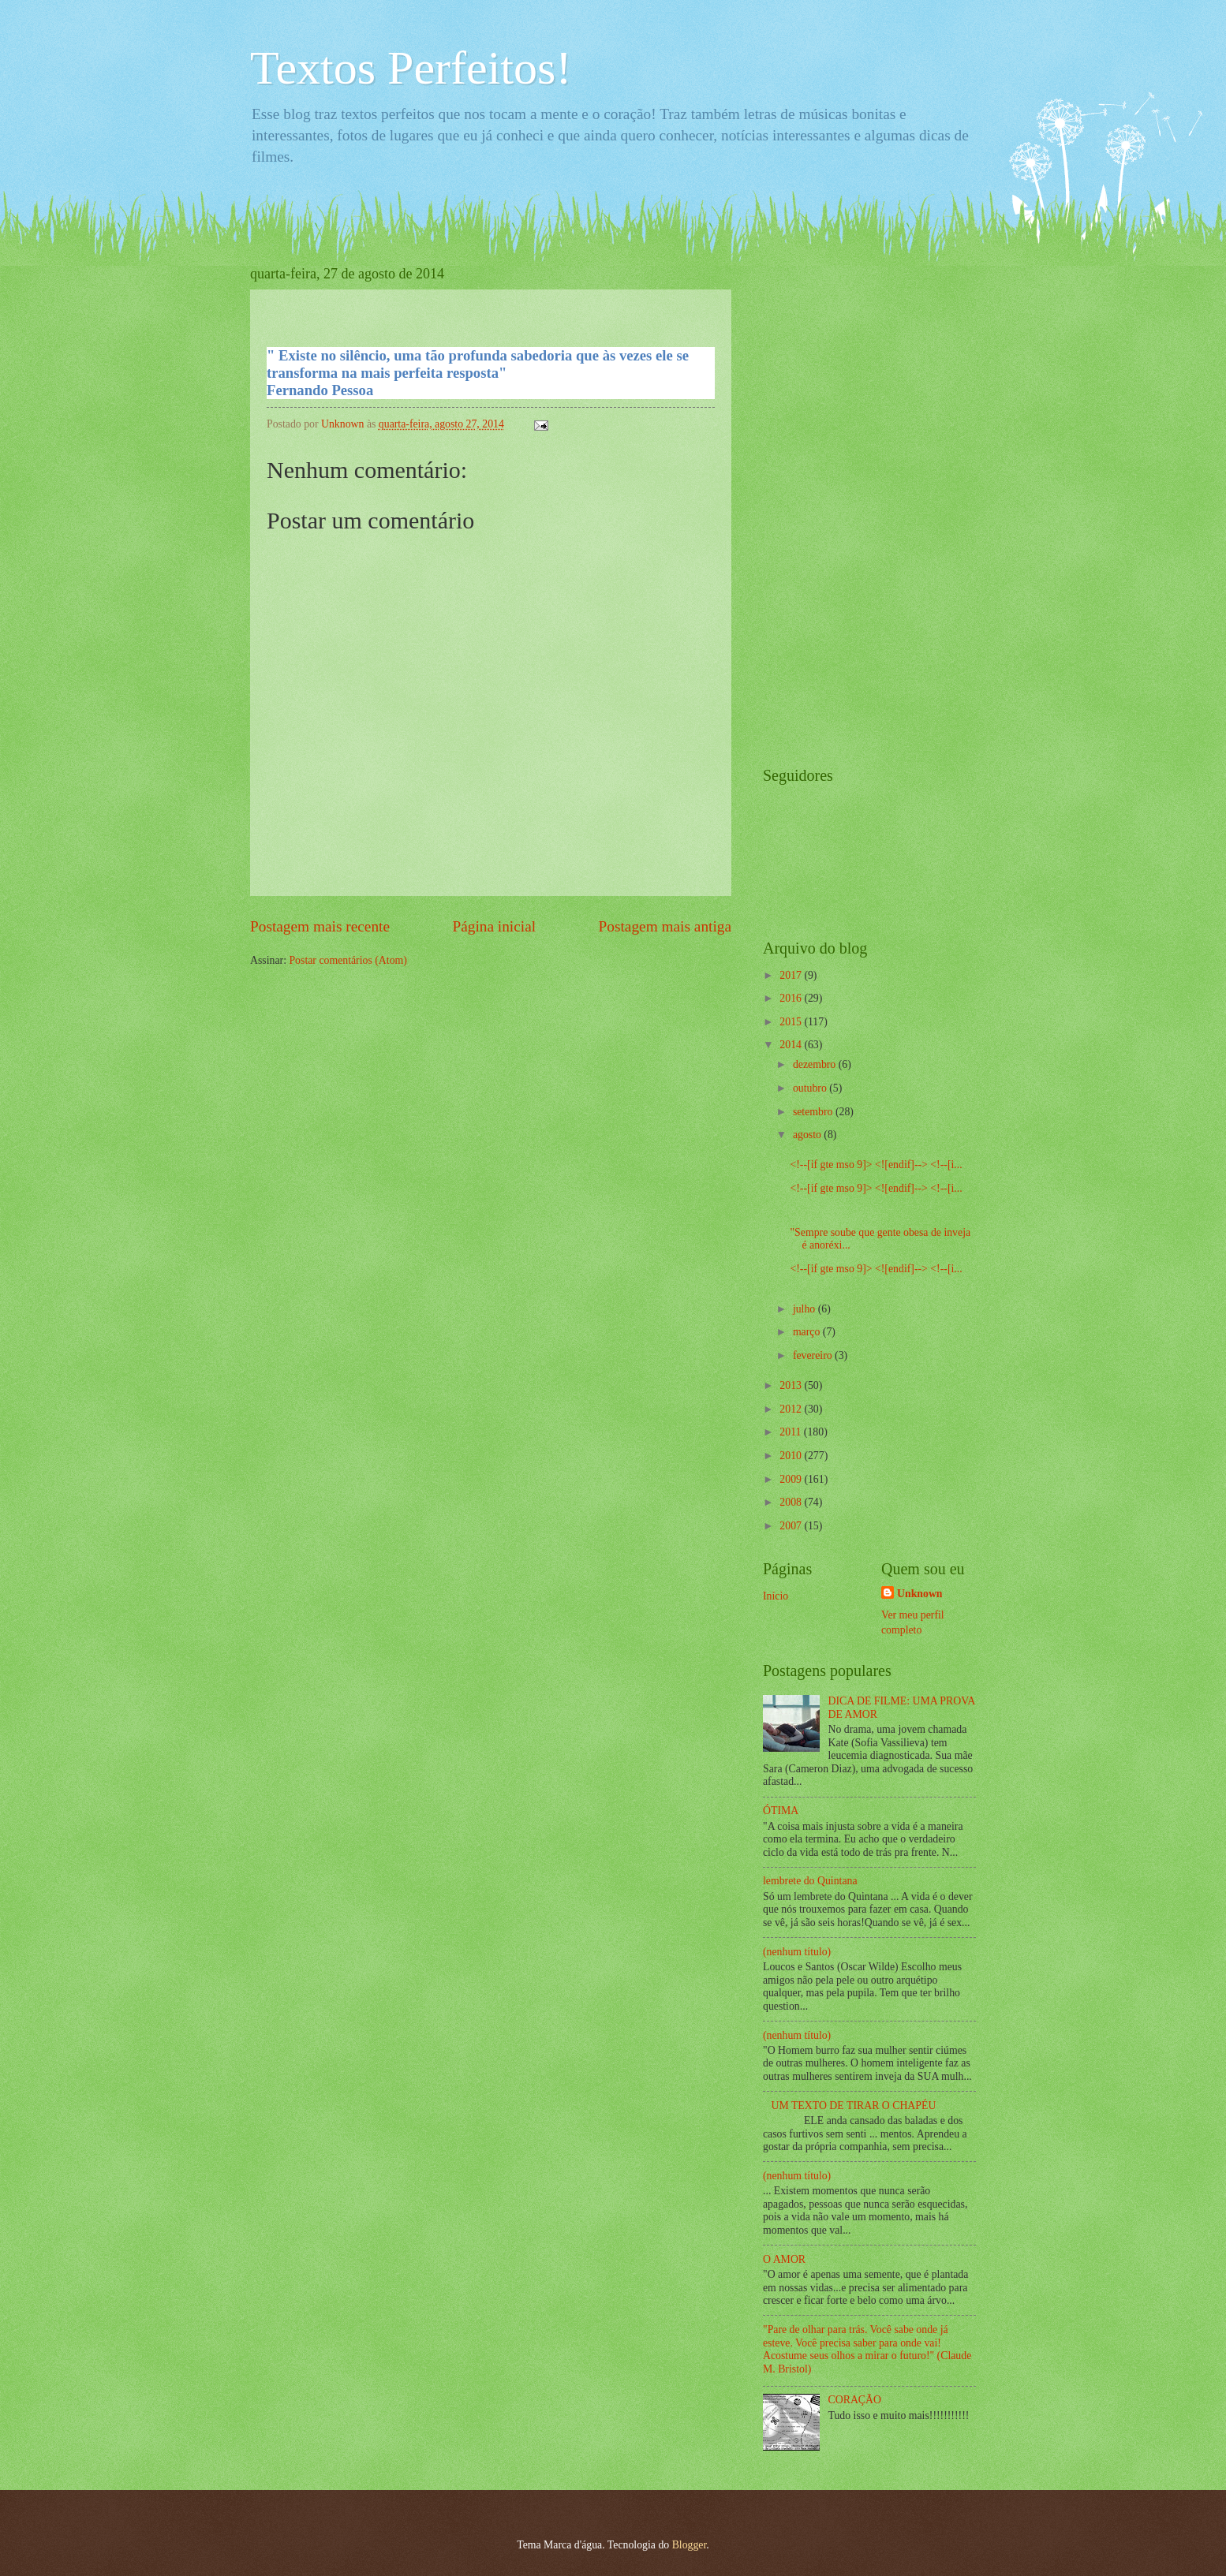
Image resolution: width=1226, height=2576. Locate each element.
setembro (814, 1112)
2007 (791, 1526)
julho (805, 1309)
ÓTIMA (780, 1810)
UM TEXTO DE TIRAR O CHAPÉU (854, 2105)
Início (775, 1596)
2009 (791, 1479)
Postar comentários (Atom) (347, 960)
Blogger (689, 2545)
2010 (791, 1456)
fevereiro (814, 1355)
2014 (791, 1045)
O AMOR (784, 2259)
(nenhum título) (797, 1952)
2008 (791, 1502)
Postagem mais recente (320, 926)
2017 (791, 975)
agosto (808, 1135)
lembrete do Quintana (810, 1881)
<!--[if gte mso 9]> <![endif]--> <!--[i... (876, 1164)
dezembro (816, 1064)
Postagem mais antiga (665, 926)
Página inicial (494, 926)
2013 (791, 1385)
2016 (791, 998)
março (808, 1332)
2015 (791, 1022)
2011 (791, 1432)
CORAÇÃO (854, 2400)
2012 (791, 1409)
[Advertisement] (826, 502)
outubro (811, 1088)
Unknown (920, 1594)
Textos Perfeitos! (410, 68)
